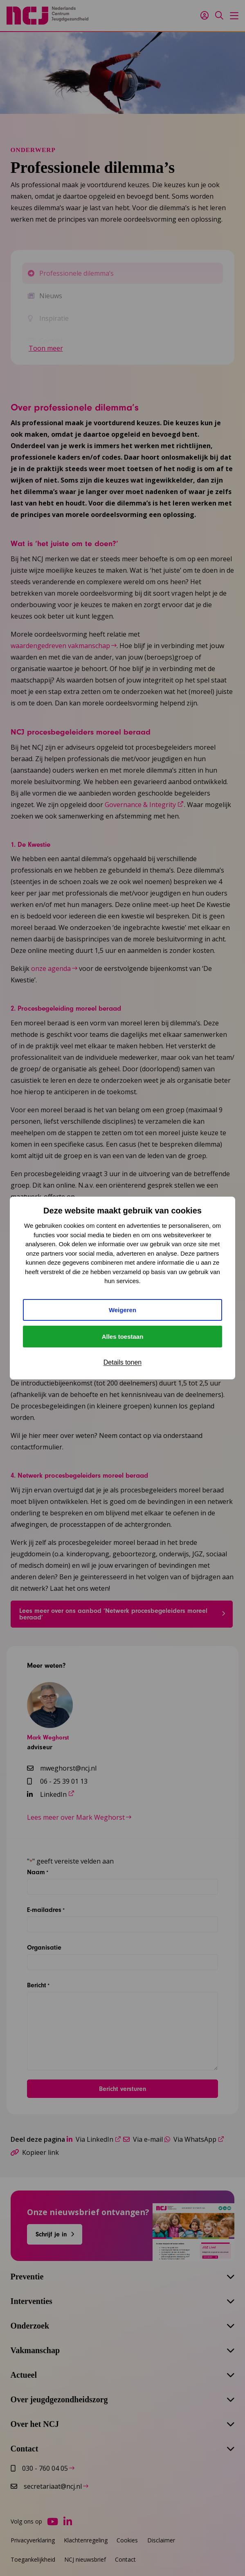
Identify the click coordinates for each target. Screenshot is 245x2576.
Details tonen (122, 1362)
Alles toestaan (123, 1336)
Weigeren (122, 1309)
